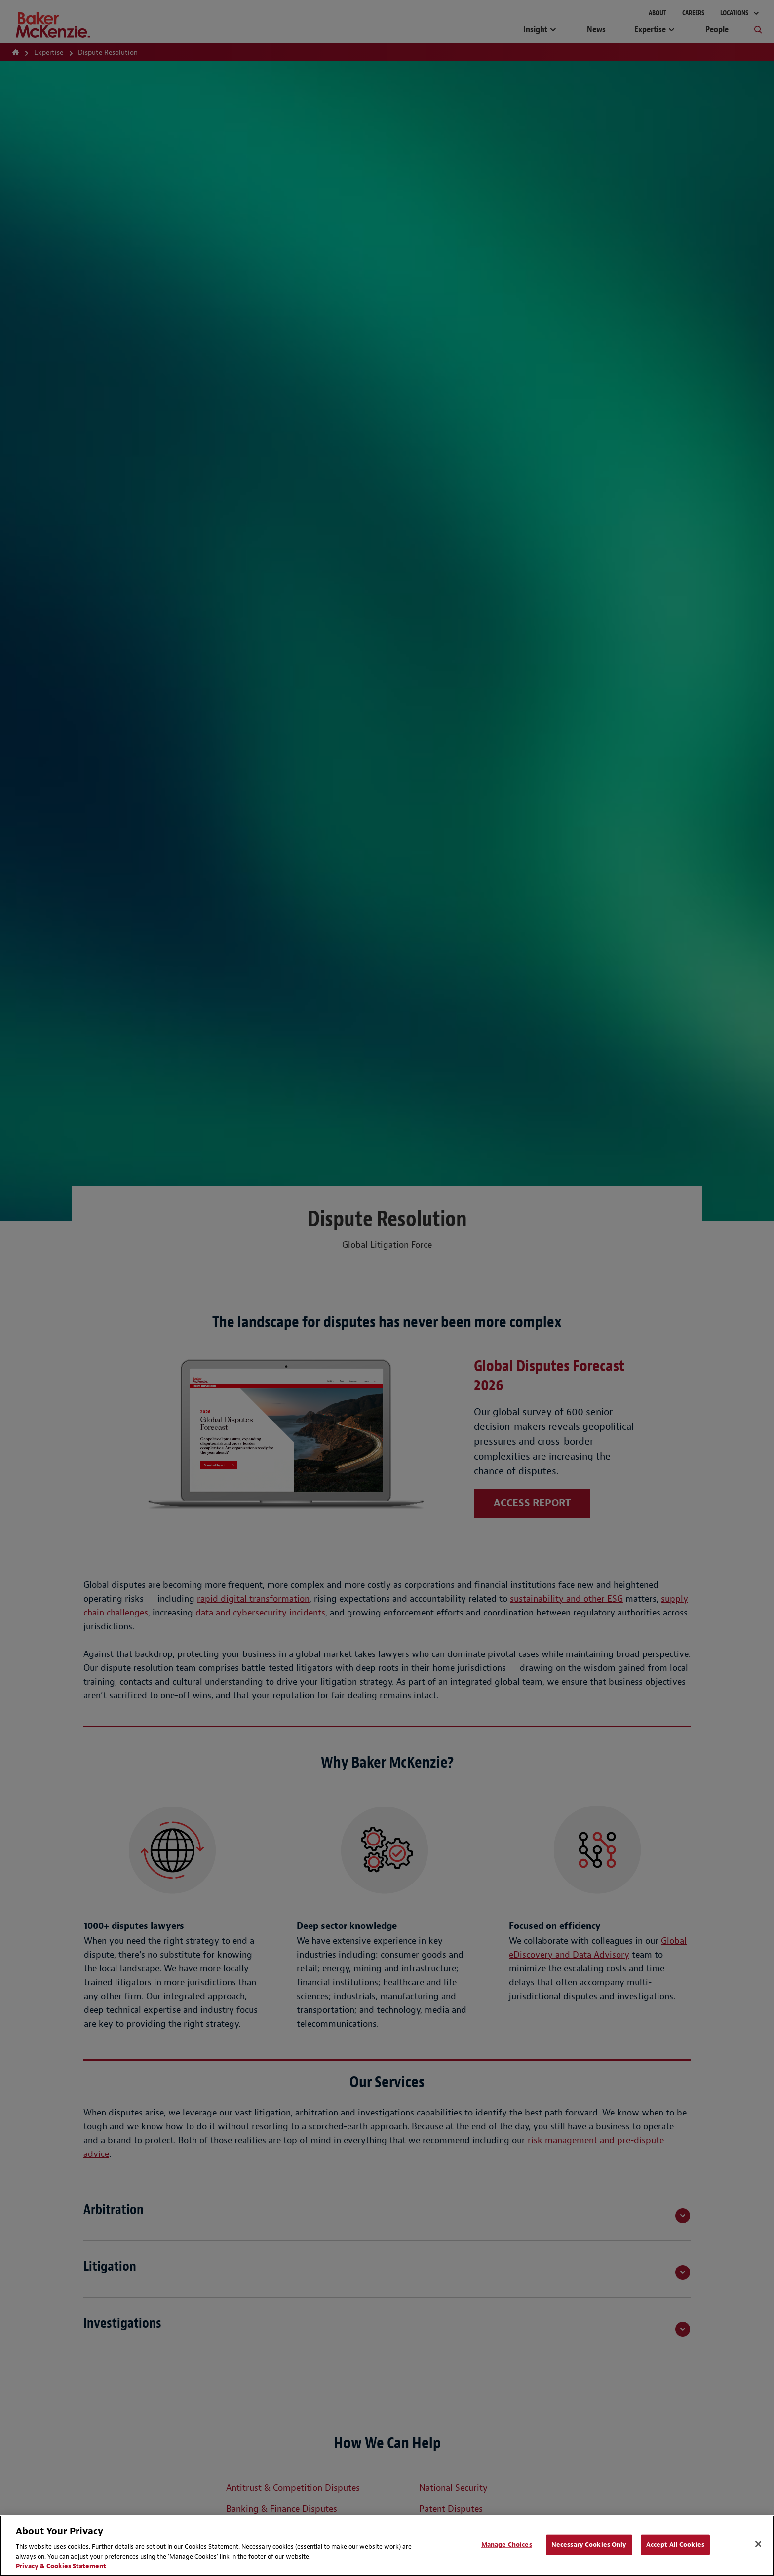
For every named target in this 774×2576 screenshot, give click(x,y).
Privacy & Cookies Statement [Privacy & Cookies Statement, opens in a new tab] (61, 2566)
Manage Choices (506, 2544)
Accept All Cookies (675, 2544)
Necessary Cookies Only (589, 2544)
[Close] (758, 2544)
